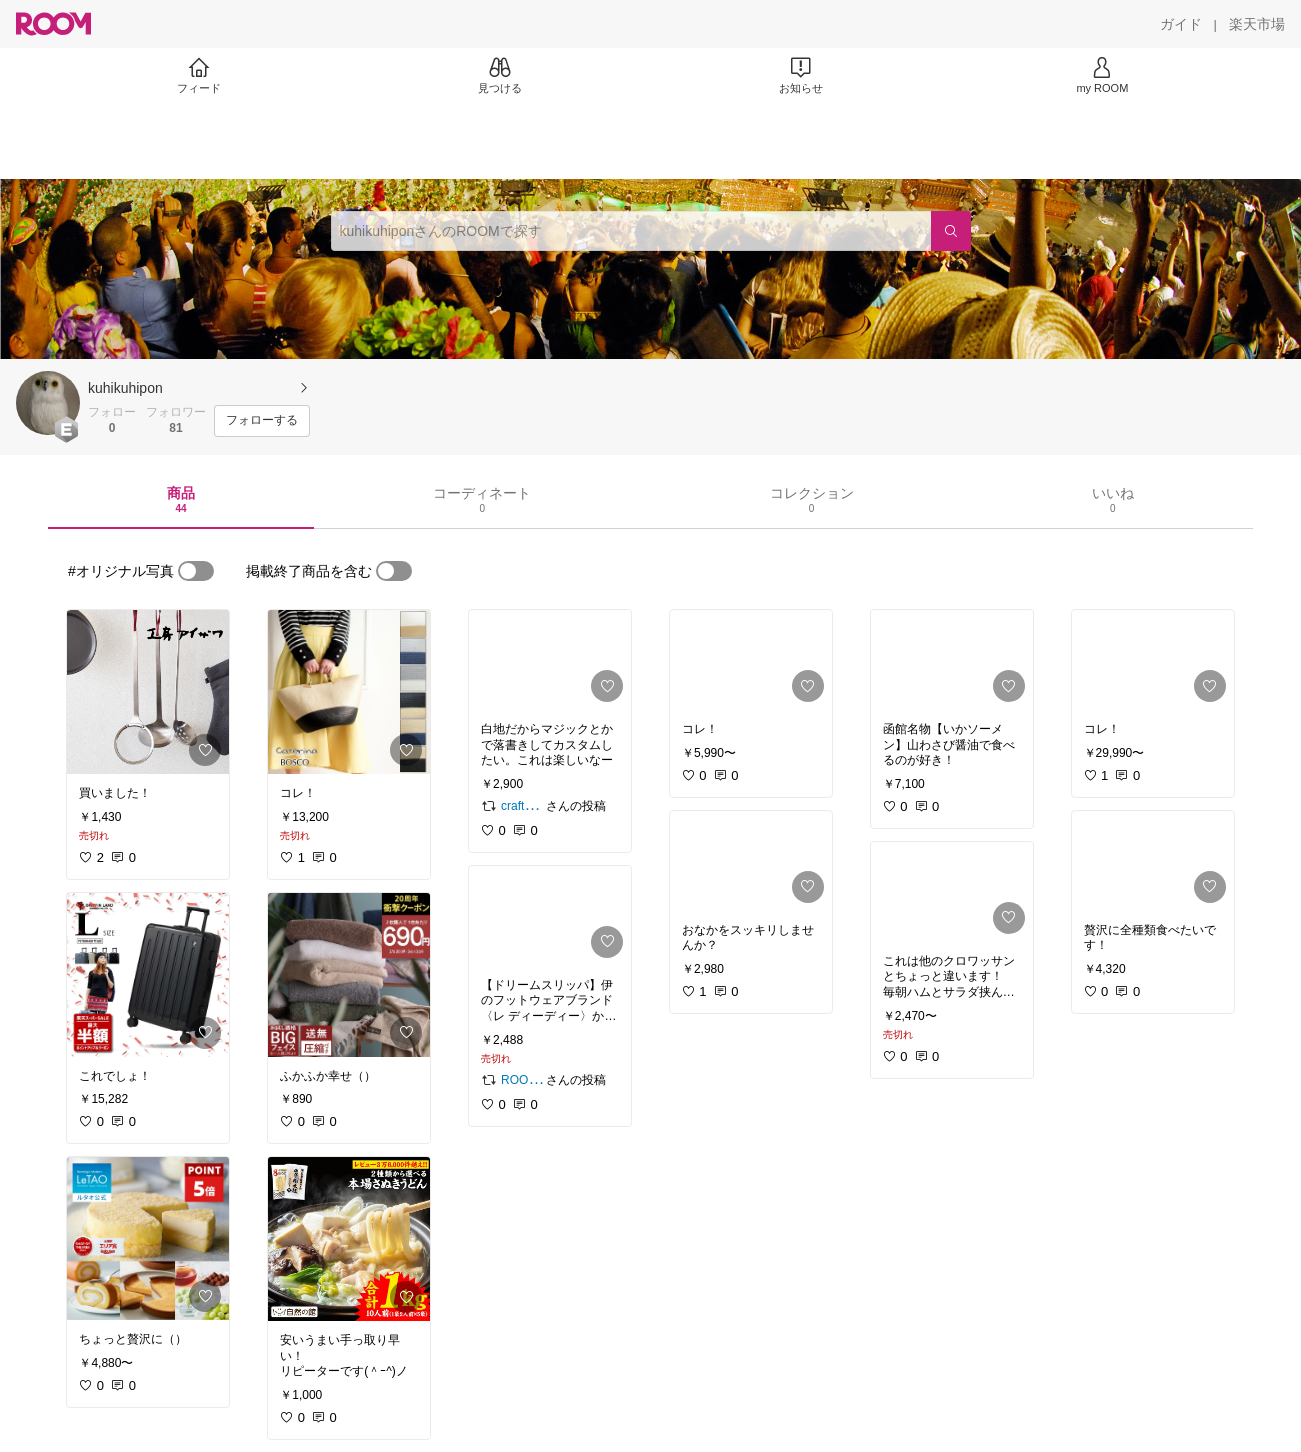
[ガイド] (1181, 24)
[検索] (951, 231)
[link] (148, 692)
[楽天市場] (1257, 24)
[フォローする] (262, 421)
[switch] (196, 571)
